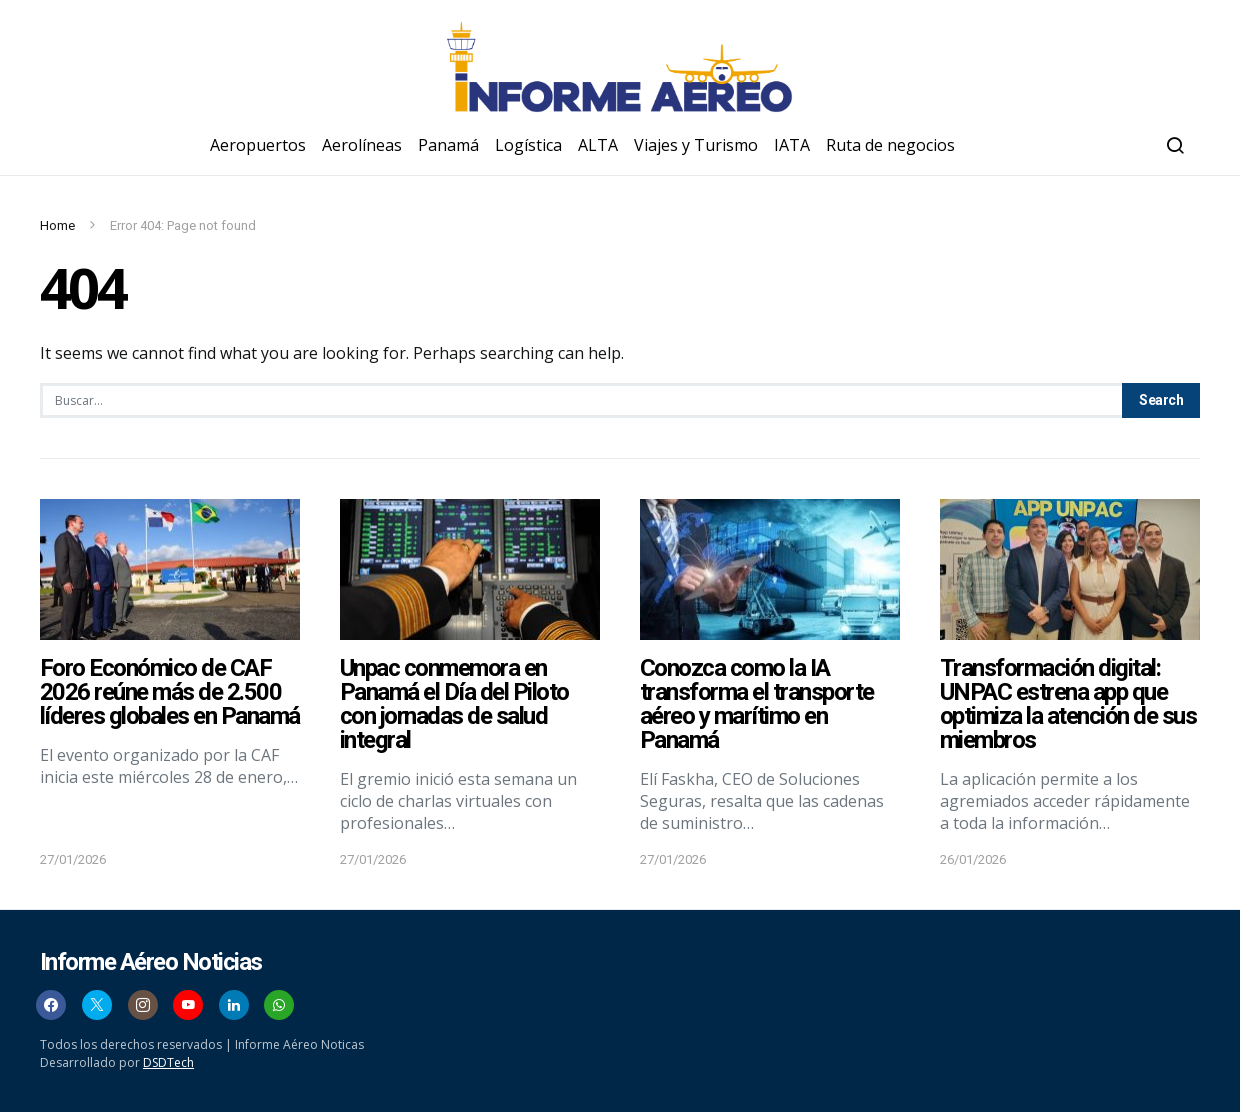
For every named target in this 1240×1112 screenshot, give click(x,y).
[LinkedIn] (234, 1005)
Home (57, 225)
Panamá (448, 145)
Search (1161, 400)
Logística (528, 145)
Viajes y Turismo (696, 145)
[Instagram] (143, 1005)
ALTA (598, 145)
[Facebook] (51, 1005)
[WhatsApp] (279, 1005)
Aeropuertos (258, 145)
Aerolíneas (362, 145)
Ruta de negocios (890, 145)
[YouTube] (188, 1005)
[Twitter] (97, 1005)
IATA (792, 145)
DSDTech (168, 1062)
